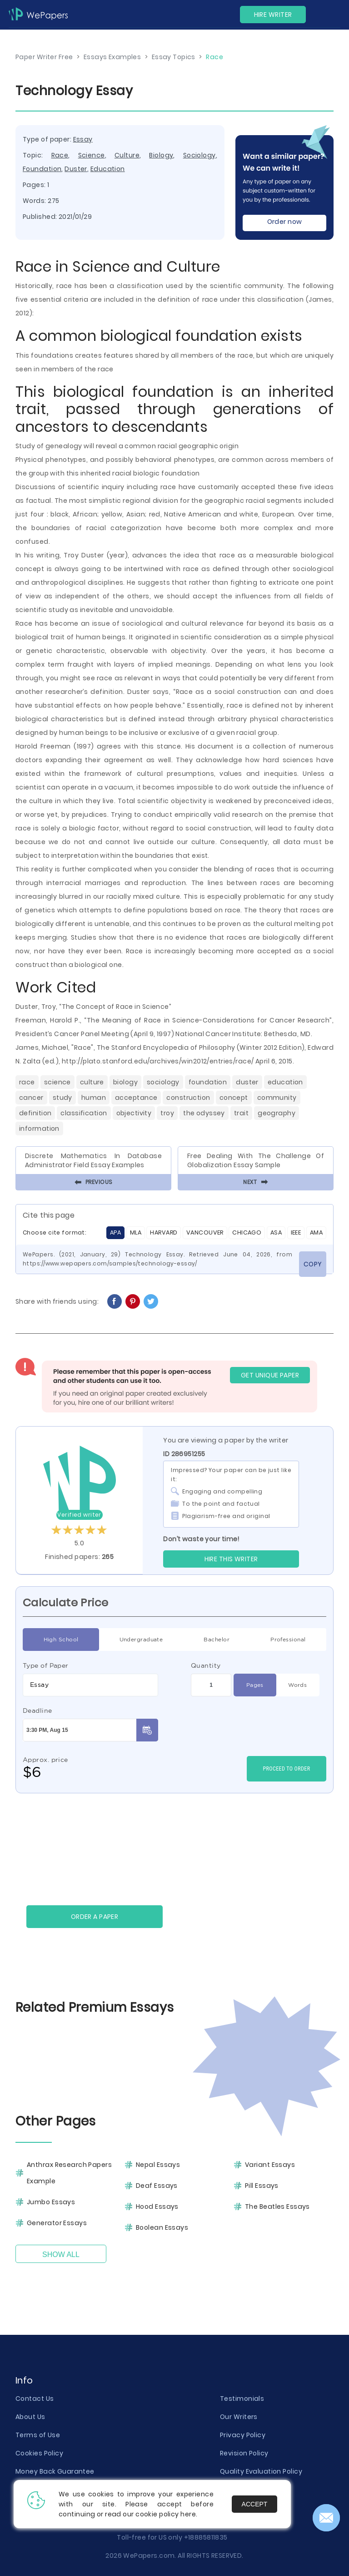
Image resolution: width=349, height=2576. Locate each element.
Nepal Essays (158, 2164)
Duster (76, 168)
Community (277, 1097)
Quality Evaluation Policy (261, 2471)
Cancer (31, 1097)
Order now (284, 221)
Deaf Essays (157, 2185)
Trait (241, 1113)
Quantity (206, 1665)
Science (91, 155)
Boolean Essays (162, 2227)
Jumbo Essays (51, 2202)
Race (60, 155)
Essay (83, 139)
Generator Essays (57, 2222)
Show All (61, 2254)
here (188, 2514)
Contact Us (34, 2398)
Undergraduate (141, 1639)
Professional (287, 1639)
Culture (127, 155)
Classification (83, 1113)
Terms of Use (37, 2434)
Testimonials (242, 2398)
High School (61, 1639)
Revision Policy (244, 2453)
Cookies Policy (39, 2453)
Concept (233, 1097)
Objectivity (134, 1113)
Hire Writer (273, 14)
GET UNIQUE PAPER (270, 1375)
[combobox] (90, 1685)
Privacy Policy (242, 2434)
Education (107, 168)
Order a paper (95, 1916)
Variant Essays (270, 2164)
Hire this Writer (231, 1559)
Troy (167, 1113)
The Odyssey (204, 1113)
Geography (276, 1113)
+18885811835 (206, 2537)
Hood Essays (157, 2206)
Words (297, 1685)
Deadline (37, 1710)
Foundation (42, 168)
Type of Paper (46, 1665)
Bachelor (216, 1639)
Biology (161, 155)
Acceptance (136, 1097)
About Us (30, 2416)
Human (93, 1097)
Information (39, 1128)
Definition (35, 1113)
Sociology (199, 155)
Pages (255, 1685)
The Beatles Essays (277, 2206)
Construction (188, 1097)
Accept (255, 2504)
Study (62, 1097)
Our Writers (239, 2416)
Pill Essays (262, 2185)
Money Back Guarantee (55, 2471)
